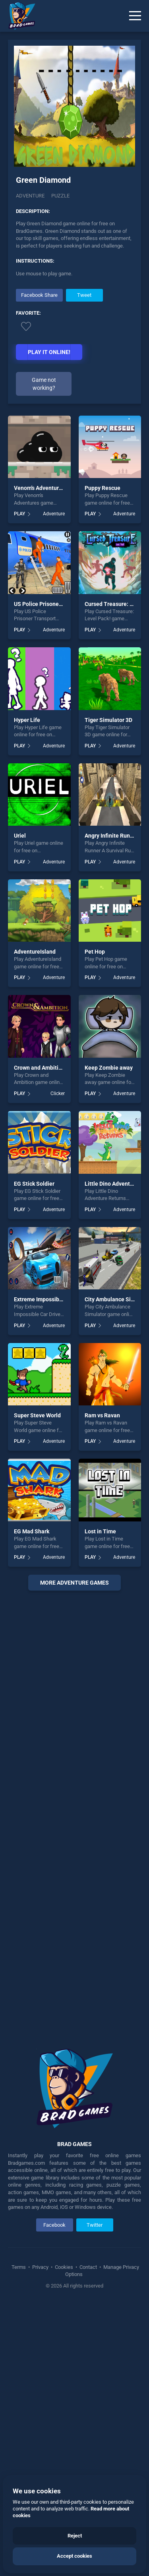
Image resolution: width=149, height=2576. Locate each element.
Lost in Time (100, 1531)
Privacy (40, 2267)
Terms (19, 2267)
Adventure (30, 196)
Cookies (64, 2267)
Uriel (20, 835)
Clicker (57, 1093)
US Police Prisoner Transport (50, 604)
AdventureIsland (35, 951)
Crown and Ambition (39, 1067)
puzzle (60, 196)
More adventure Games (74, 1582)
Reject (75, 2536)
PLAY (19, 514)
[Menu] (135, 16)
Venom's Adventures (39, 488)
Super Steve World (37, 1415)
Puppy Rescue (102, 488)
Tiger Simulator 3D (108, 720)
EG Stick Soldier (34, 1184)
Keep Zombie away (109, 1067)
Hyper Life (27, 720)
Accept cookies (74, 2556)
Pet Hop (95, 951)
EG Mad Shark (31, 1531)
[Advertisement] (74, 1814)
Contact (88, 2267)
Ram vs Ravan (102, 1415)
